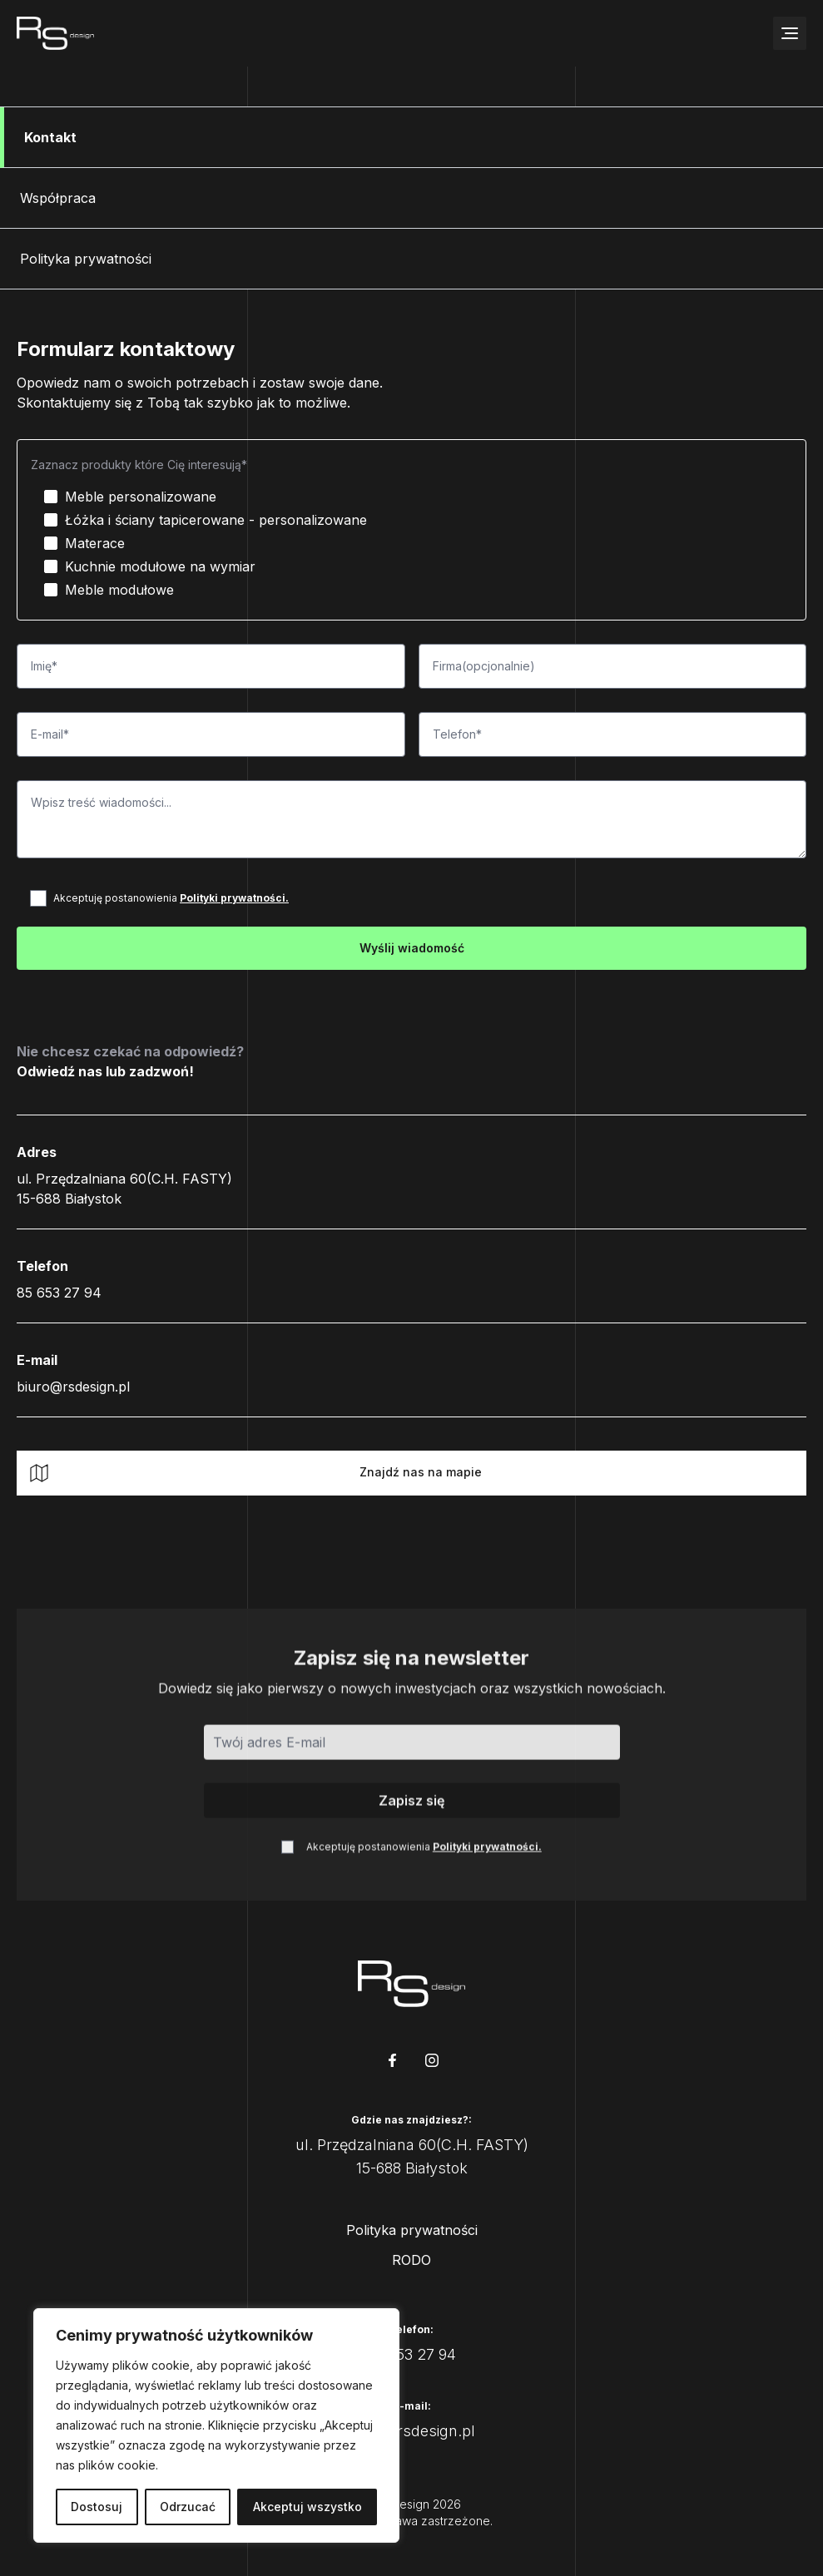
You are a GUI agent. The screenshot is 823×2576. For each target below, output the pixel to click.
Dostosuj (96, 2506)
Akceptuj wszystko (307, 2506)
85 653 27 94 (59, 1292)
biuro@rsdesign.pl (73, 1386)
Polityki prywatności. (234, 898)
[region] (216, 2425)
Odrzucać (188, 2506)
